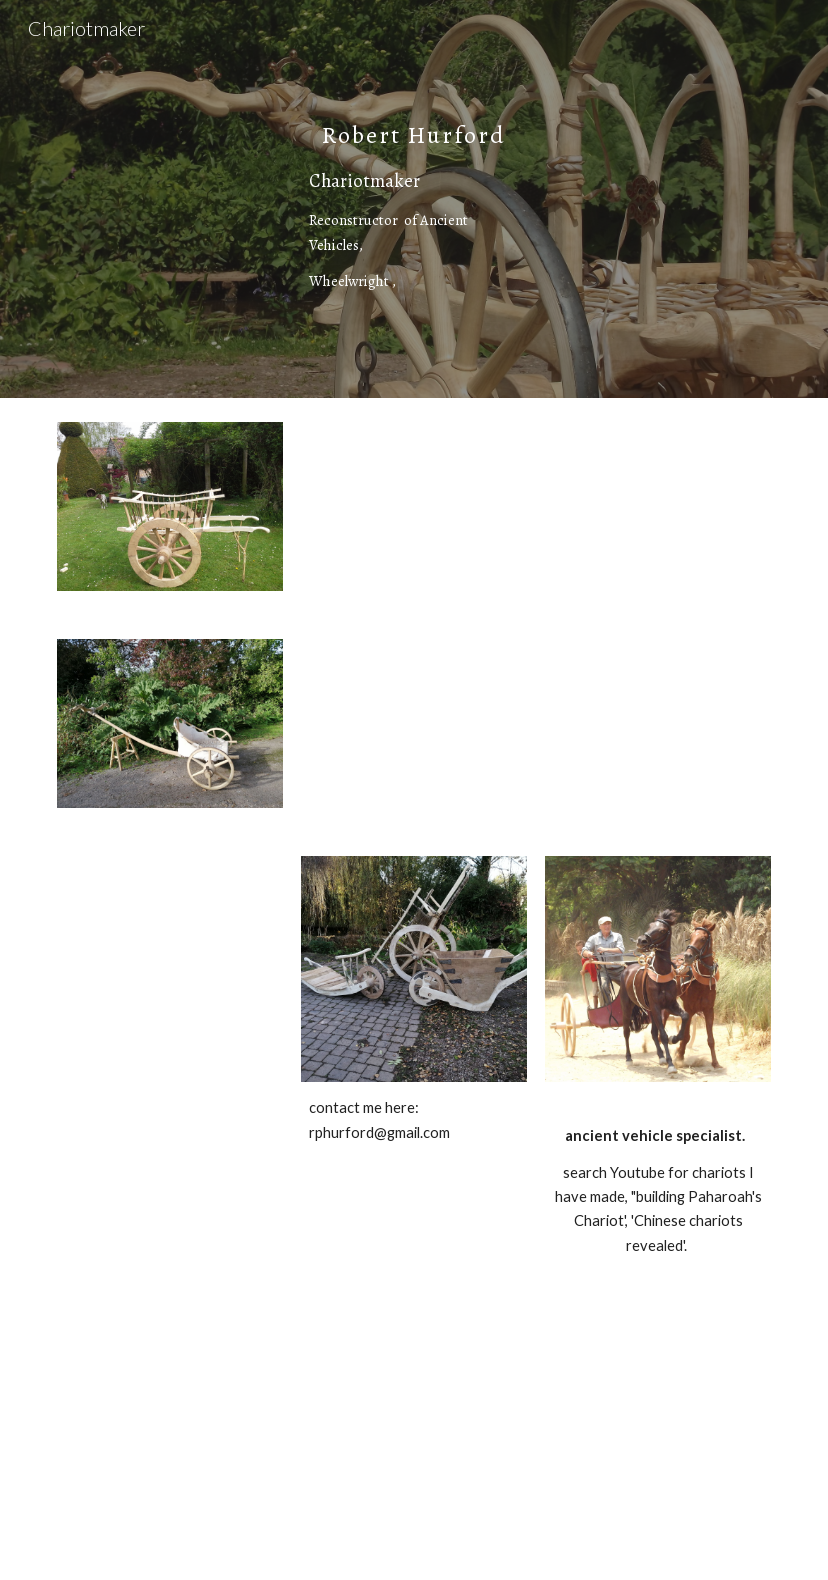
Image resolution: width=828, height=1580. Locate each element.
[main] (414, 199)
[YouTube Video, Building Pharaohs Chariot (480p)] (231, 1438)
